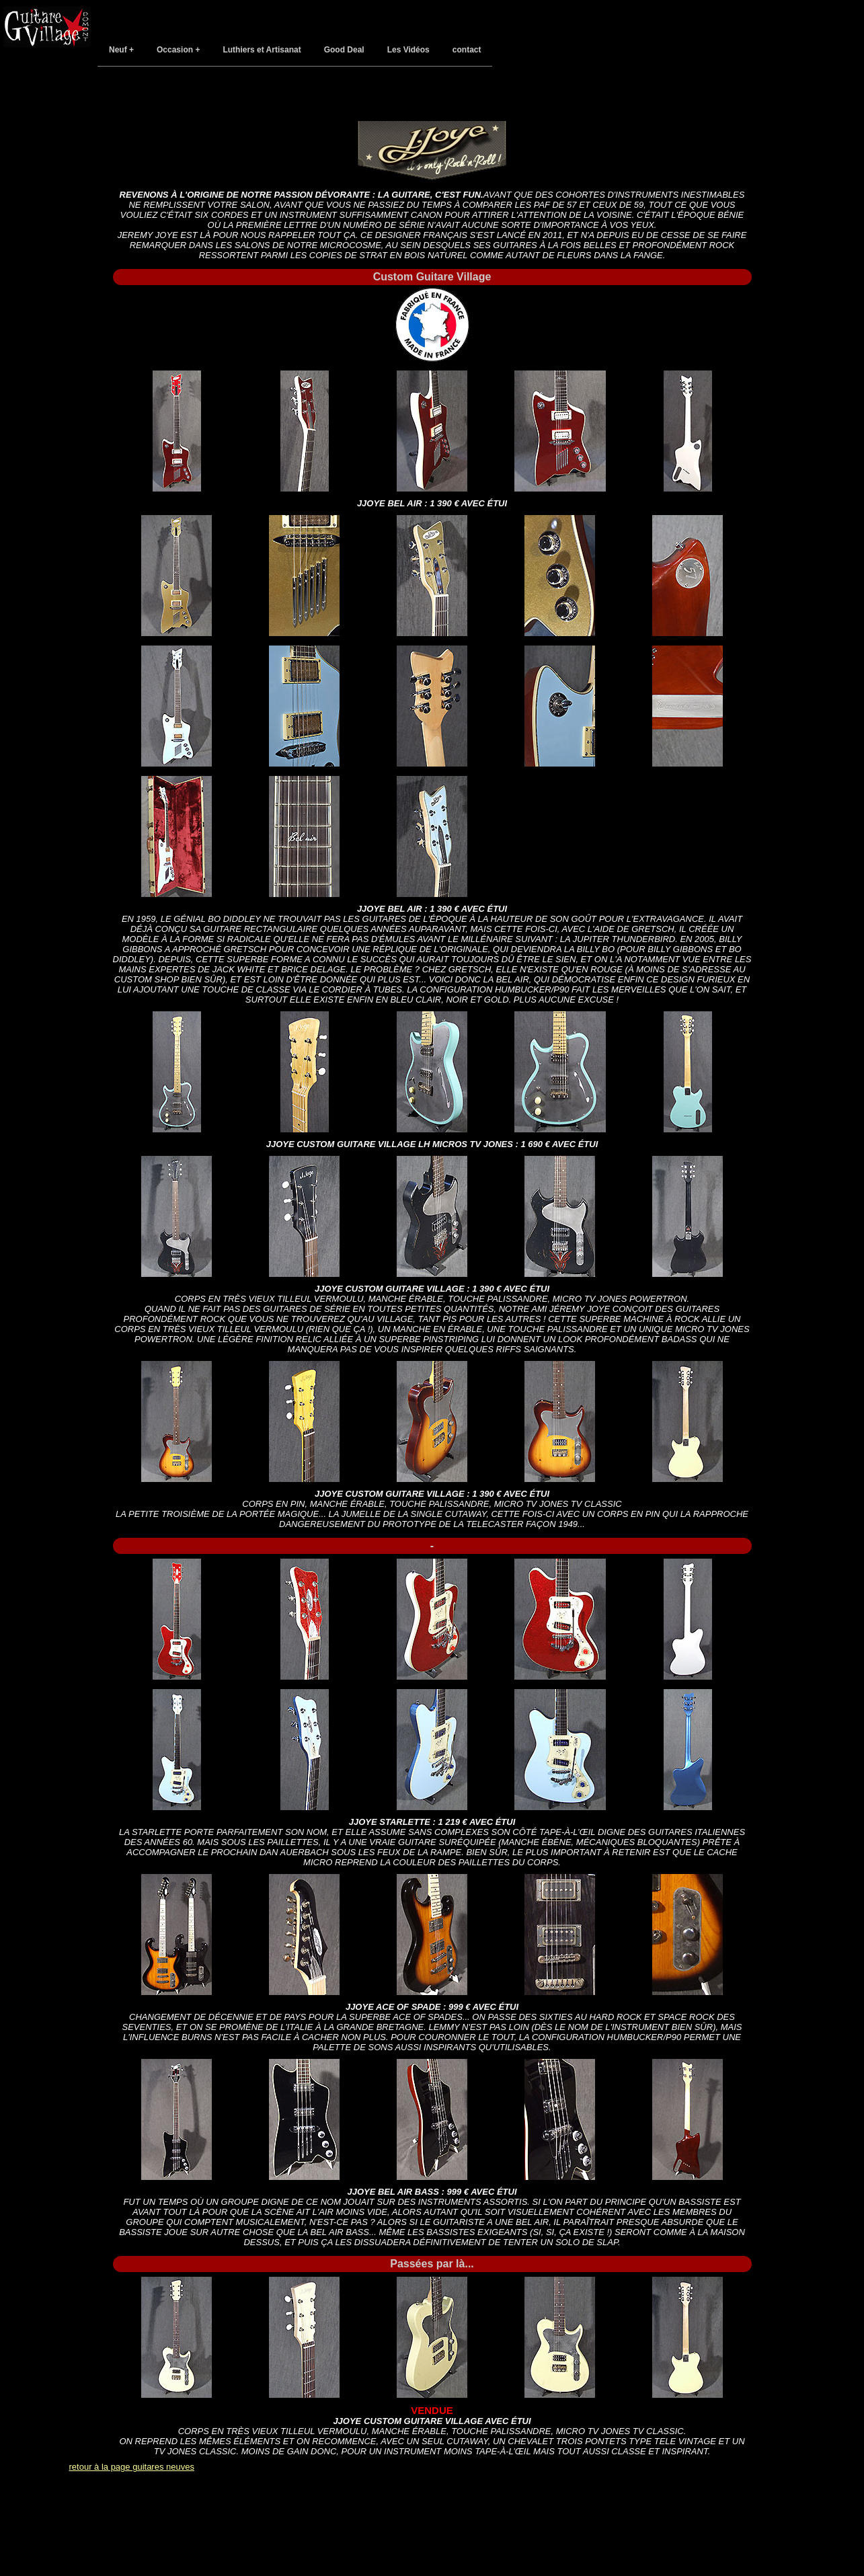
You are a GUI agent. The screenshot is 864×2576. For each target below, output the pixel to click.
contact (467, 49)
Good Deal (344, 49)
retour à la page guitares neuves (131, 2467)
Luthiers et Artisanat (262, 49)
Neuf (118, 49)
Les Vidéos (408, 49)
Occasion (175, 49)
